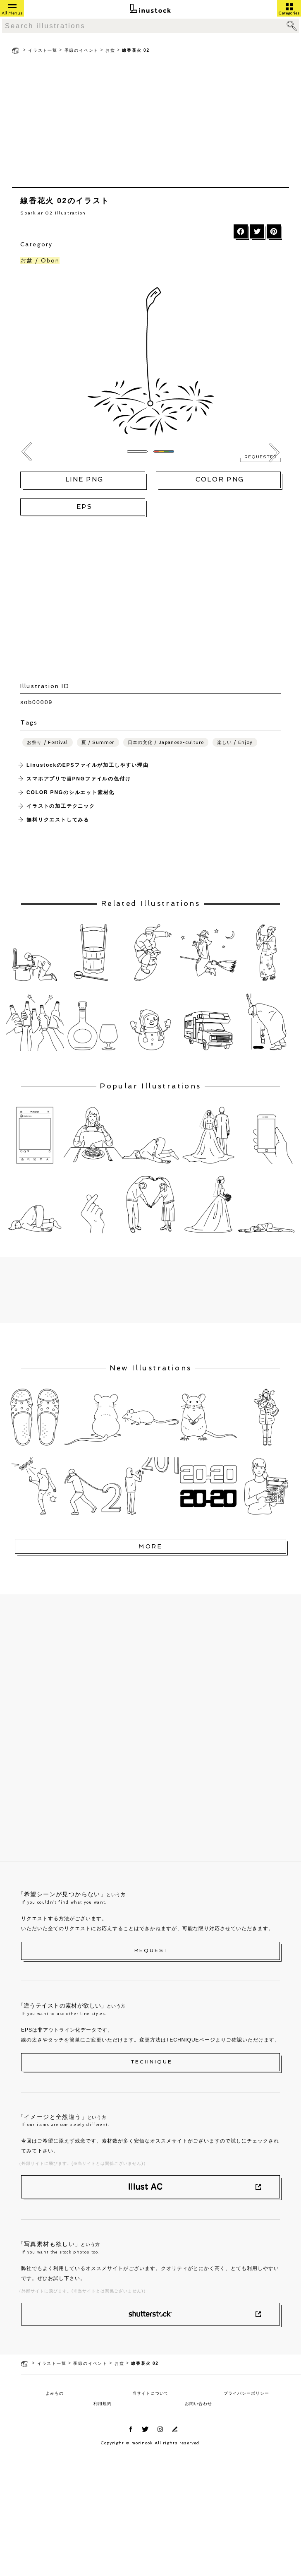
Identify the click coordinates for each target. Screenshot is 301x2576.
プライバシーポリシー (246, 2393)
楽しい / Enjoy (235, 742)
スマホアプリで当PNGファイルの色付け (78, 779)
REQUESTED (260, 457)
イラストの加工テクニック (60, 806)
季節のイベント (81, 50)
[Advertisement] (150, 123)
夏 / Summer (98, 742)
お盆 (110, 50)
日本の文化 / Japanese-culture (166, 742)
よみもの (54, 2393)
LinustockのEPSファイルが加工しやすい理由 (87, 765)
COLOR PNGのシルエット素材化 (70, 792)
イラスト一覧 (42, 50)
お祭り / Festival (47, 742)
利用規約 (102, 2403)
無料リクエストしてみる (57, 820)
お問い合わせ (198, 2403)
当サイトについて (150, 2393)
